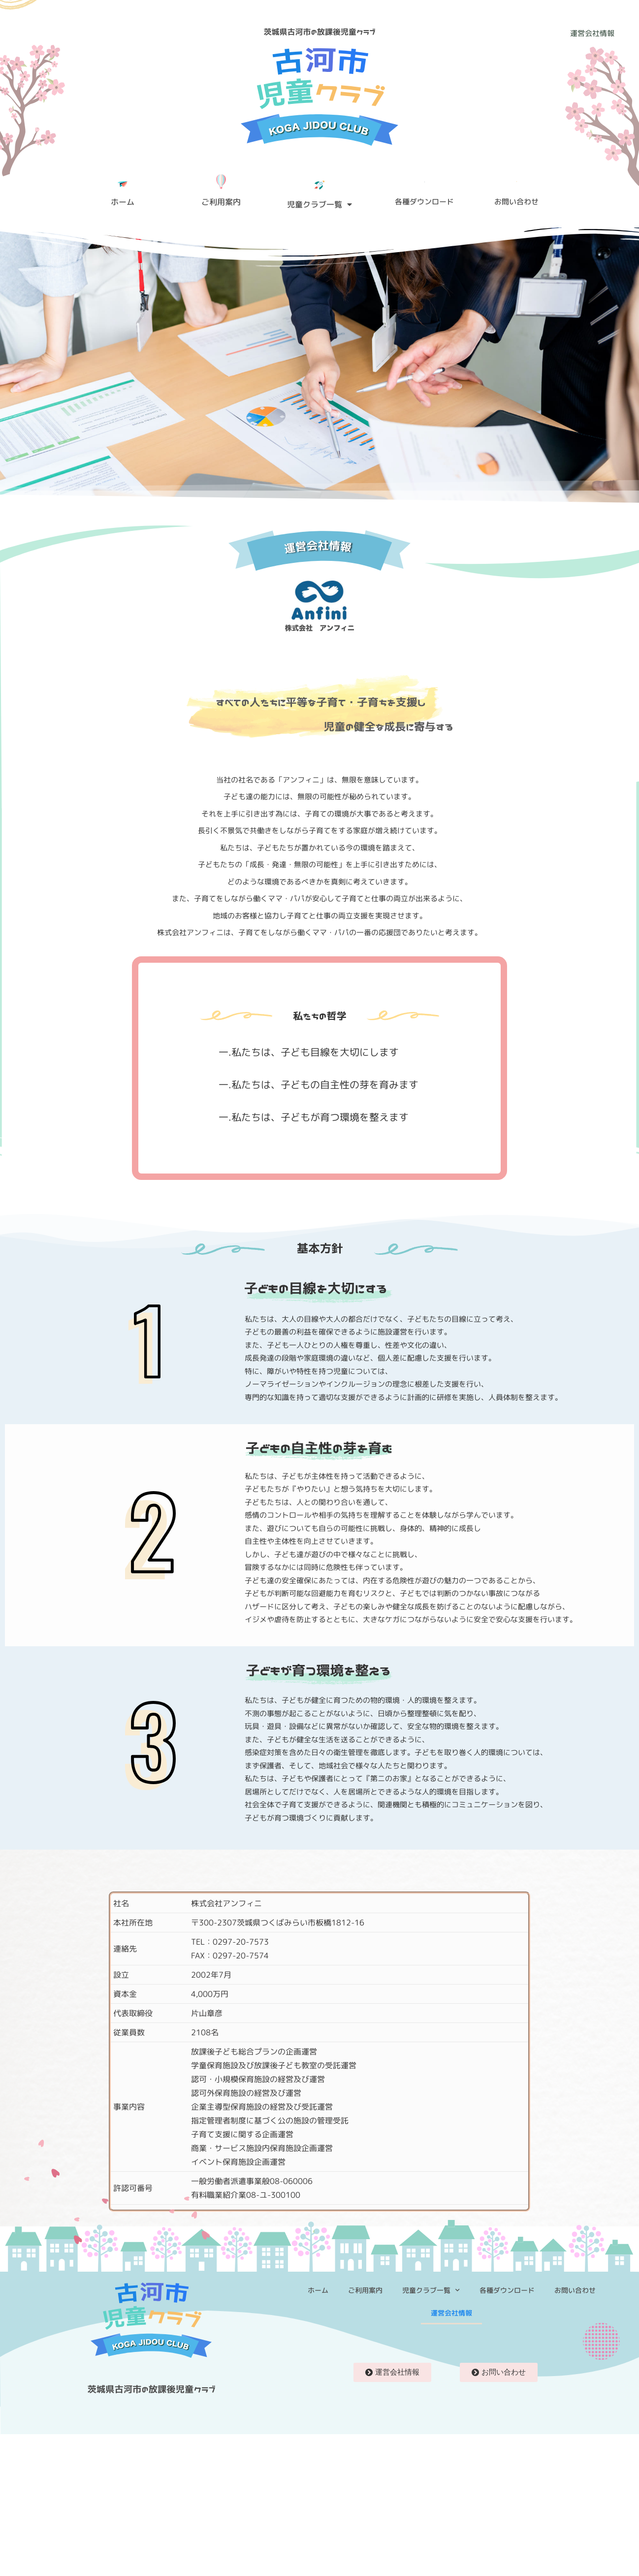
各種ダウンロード (507, 2290)
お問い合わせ (575, 2290)
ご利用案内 (365, 2290)
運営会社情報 (451, 2312)
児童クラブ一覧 (319, 204)
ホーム (318, 2290)
